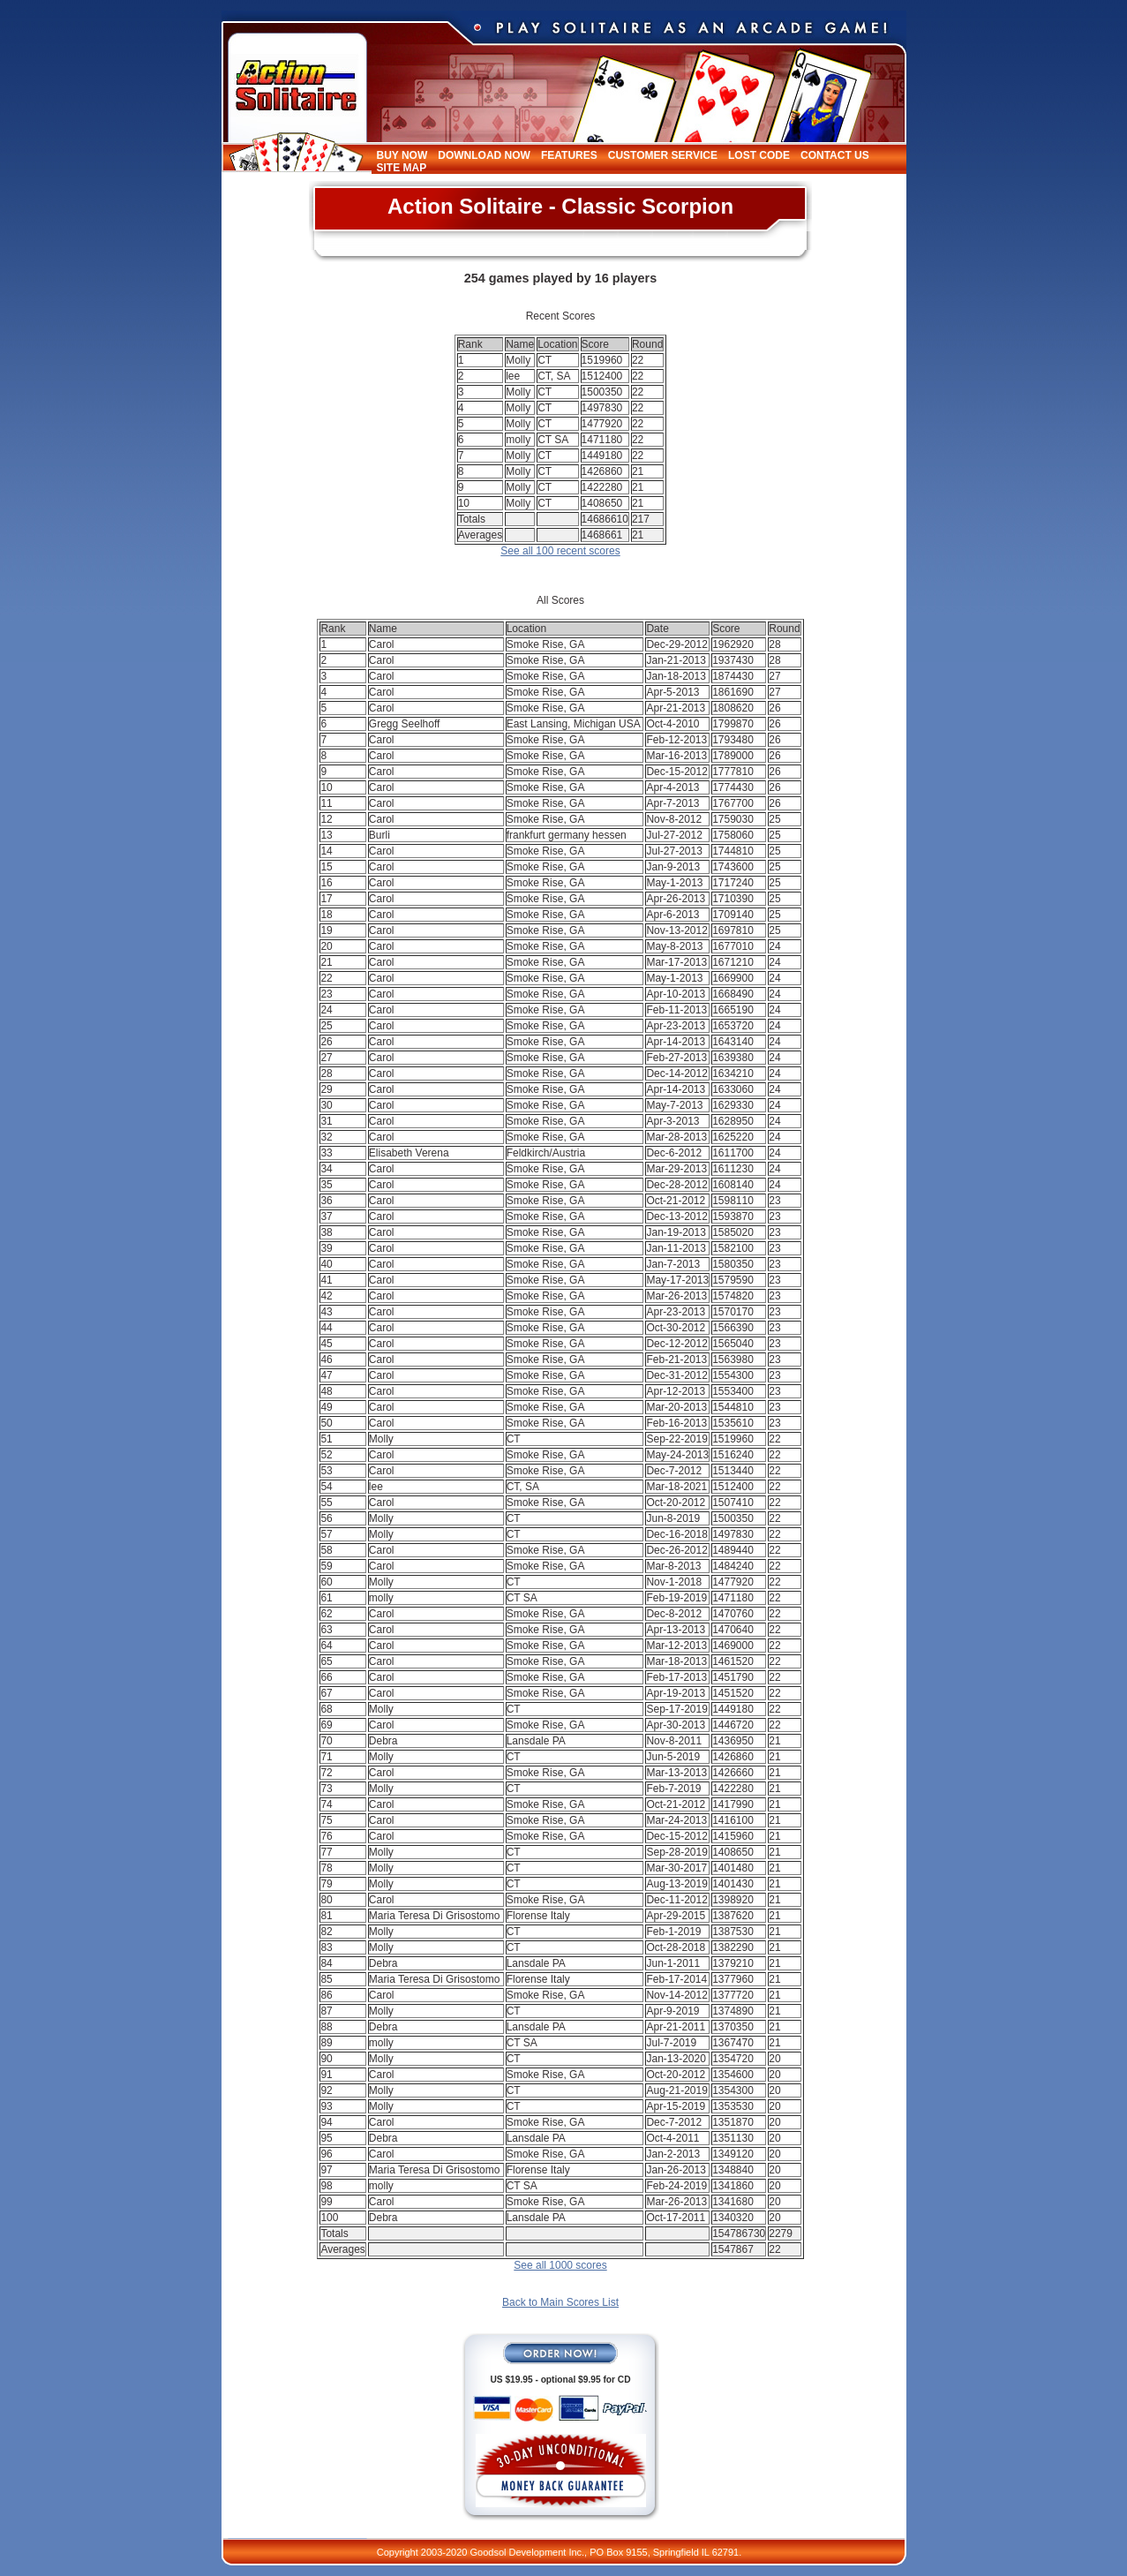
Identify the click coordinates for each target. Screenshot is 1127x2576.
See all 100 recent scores (560, 551)
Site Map (402, 168)
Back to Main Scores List (560, 2302)
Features (569, 155)
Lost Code (759, 155)
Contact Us (834, 155)
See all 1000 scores (560, 2265)
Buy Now (402, 155)
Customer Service (663, 155)
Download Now (484, 155)
